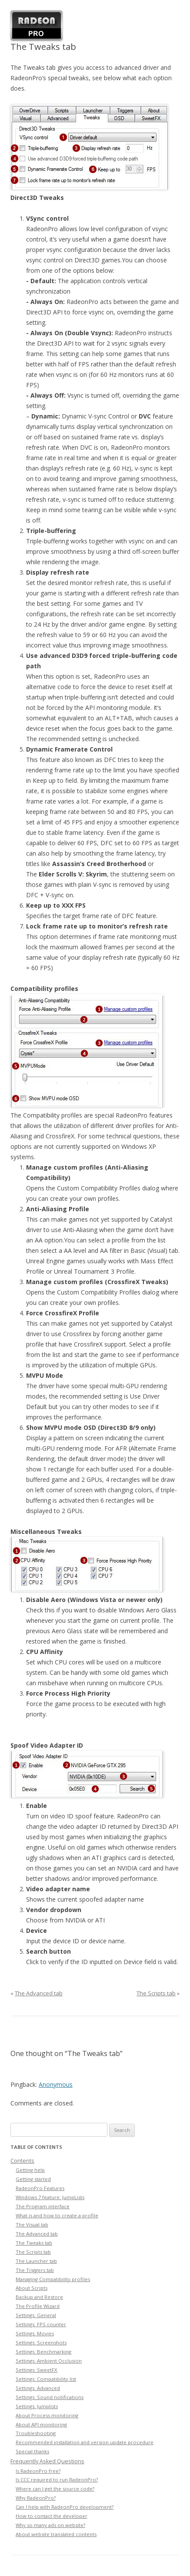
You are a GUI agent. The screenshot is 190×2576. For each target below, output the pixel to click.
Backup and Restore (39, 2297)
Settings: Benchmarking (43, 2351)
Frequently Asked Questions (47, 2461)
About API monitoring (41, 2424)
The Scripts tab (156, 1993)
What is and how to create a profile (57, 2215)
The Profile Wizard (38, 2306)
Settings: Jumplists (37, 2406)
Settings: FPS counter (41, 2324)
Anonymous (56, 2084)
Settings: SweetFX (36, 2370)
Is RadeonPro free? (38, 2471)
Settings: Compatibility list (46, 2379)
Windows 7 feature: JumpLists (50, 2197)
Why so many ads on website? (50, 2525)
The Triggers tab (35, 2270)
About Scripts (31, 2288)
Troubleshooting (36, 2433)
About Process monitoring (47, 2415)
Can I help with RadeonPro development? (64, 2507)
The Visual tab (32, 2224)
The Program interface (43, 2206)
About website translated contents (56, 2534)
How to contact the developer (51, 2516)
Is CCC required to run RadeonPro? (57, 2479)
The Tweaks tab (34, 2242)
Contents (22, 2160)
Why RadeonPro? (36, 2497)
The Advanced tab (39, 1993)
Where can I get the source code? (55, 2488)
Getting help (30, 2170)
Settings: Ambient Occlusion (49, 2360)
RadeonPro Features (40, 2188)
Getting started (33, 2179)
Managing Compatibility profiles (53, 2279)
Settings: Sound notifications (49, 2397)
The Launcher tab (36, 2261)
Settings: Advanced (38, 2388)
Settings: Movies (35, 2333)
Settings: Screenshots (41, 2342)
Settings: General (36, 2315)
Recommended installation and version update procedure (84, 2442)
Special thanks (32, 2451)
